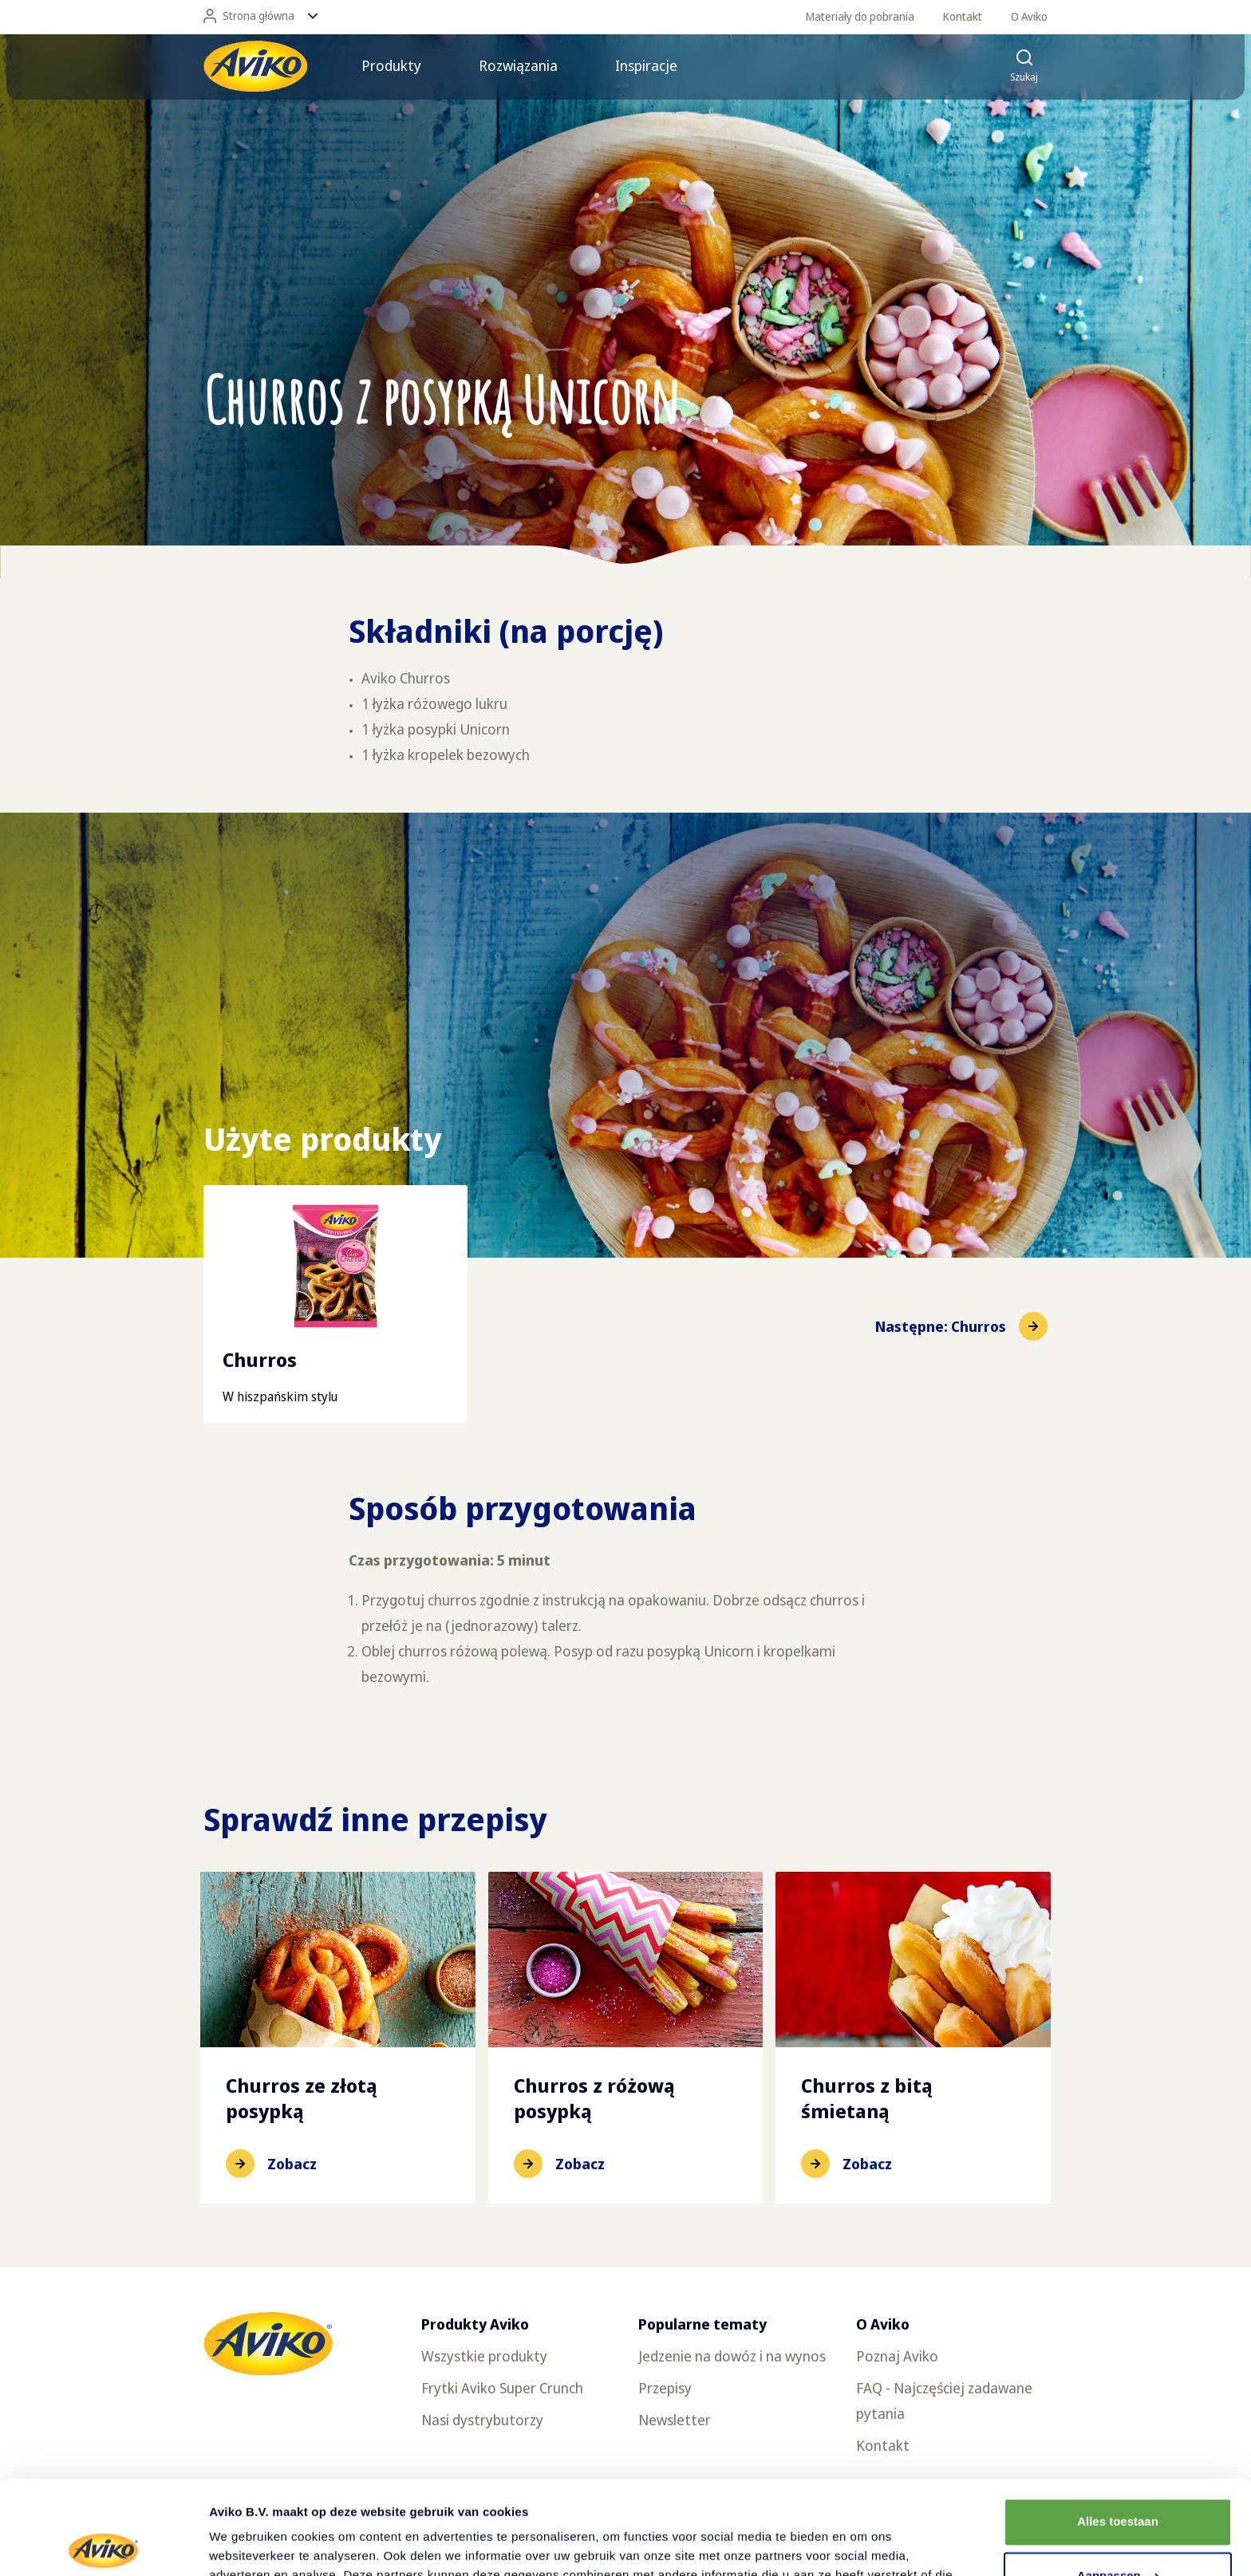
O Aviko (1029, 16)
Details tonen (247, 2544)
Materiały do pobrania (860, 16)
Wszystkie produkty (484, 2355)
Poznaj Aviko (897, 2355)
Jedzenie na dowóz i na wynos (732, 2355)
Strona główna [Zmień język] (260, 16)
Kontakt (962, 16)
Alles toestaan (1117, 2428)
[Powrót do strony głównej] (255, 66)
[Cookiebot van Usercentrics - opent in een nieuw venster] (103, 2545)
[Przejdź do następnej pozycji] (961, 1326)
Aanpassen (1118, 2482)
